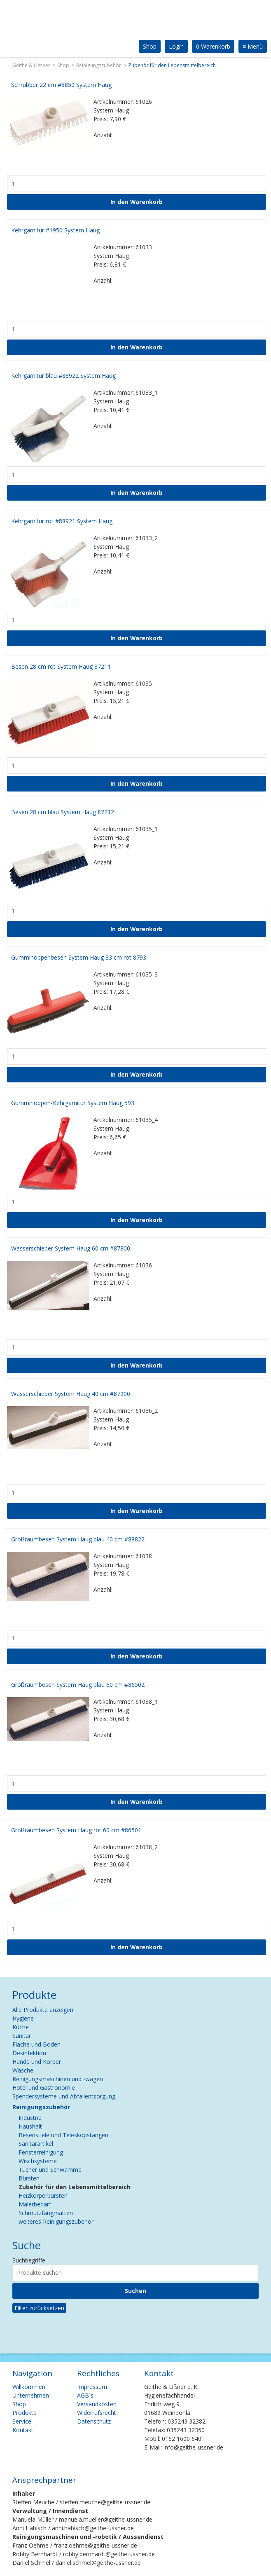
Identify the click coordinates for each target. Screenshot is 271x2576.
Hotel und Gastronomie (43, 2087)
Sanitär (21, 2036)
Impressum (92, 2387)
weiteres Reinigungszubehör (56, 2221)
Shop (150, 46)
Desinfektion (29, 2053)
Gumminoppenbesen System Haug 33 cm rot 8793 (78, 957)
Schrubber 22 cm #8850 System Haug (61, 85)
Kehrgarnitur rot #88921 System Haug (61, 521)
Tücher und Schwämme (50, 2169)
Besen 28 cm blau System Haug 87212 (62, 812)
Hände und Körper (36, 2061)
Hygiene (23, 2018)
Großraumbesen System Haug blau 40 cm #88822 (78, 1539)
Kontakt (22, 2430)
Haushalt (30, 2126)
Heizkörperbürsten (43, 2195)
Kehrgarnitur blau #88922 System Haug (63, 375)
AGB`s (85, 2395)
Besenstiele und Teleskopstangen (63, 2135)
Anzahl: (102, 135)
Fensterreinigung (41, 2152)
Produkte (24, 2413)
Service (21, 2421)
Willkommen (28, 2387)
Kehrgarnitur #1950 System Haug (55, 230)
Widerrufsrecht (96, 2413)
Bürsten (29, 2178)
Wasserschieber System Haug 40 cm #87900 (70, 1394)
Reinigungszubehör (98, 65)
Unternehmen (30, 2395)
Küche (20, 2027)
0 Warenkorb (213, 46)
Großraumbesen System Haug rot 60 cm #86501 (76, 1830)
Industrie (30, 2118)
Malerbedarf (35, 2204)
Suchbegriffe (28, 2260)
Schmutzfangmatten (46, 2213)
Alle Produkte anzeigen (42, 2010)
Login (176, 46)
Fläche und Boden (36, 2044)
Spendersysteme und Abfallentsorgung (63, 2096)
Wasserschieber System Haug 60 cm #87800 (70, 1248)
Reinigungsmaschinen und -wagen (57, 2079)
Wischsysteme (38, 2161)
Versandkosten (97, 2404)
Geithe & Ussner (31, 65)
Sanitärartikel (36, 2143)
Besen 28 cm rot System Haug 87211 (61, 666)
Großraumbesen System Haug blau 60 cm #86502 (78, 1684)
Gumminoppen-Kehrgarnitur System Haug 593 (72, 1103)
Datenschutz (94, 2421)
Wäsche (22, 2070)
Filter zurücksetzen (39, 2308)
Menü (253, 46)
